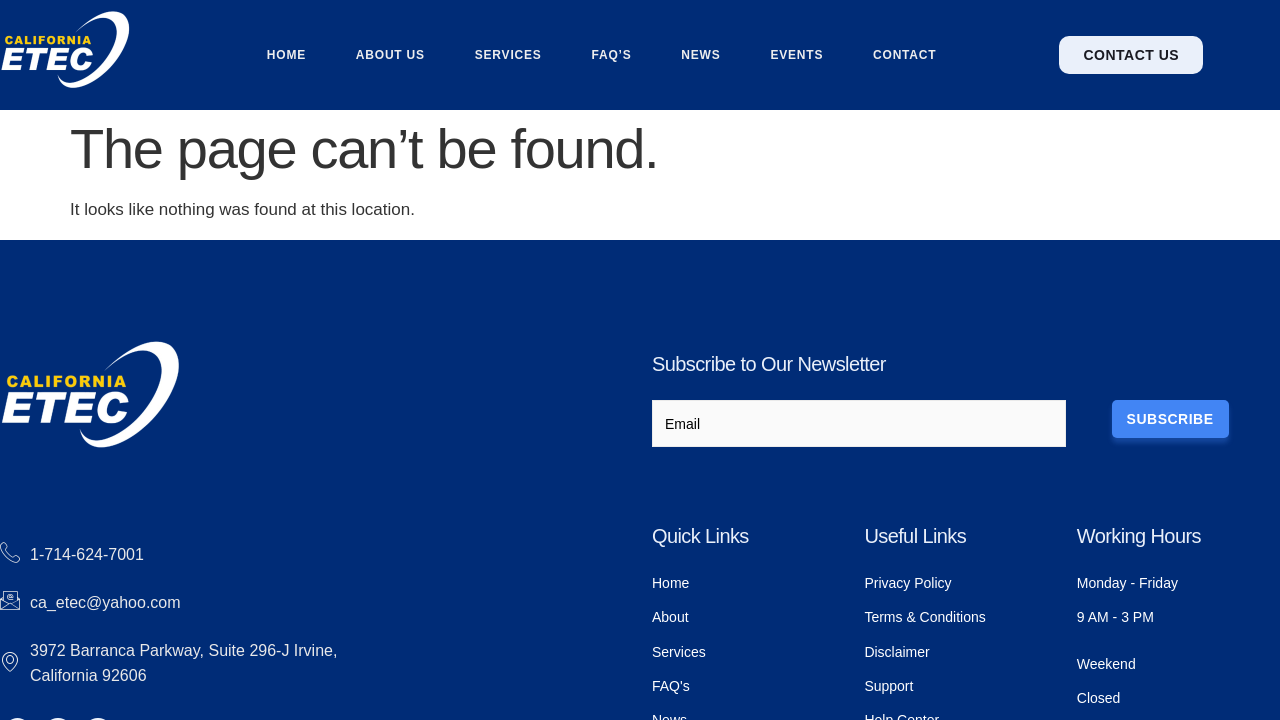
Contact (905, 55)
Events (797, 55)
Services (508, 55)
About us (390, 55)
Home (285, 55)
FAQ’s (611, 55)
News (700, 55)
